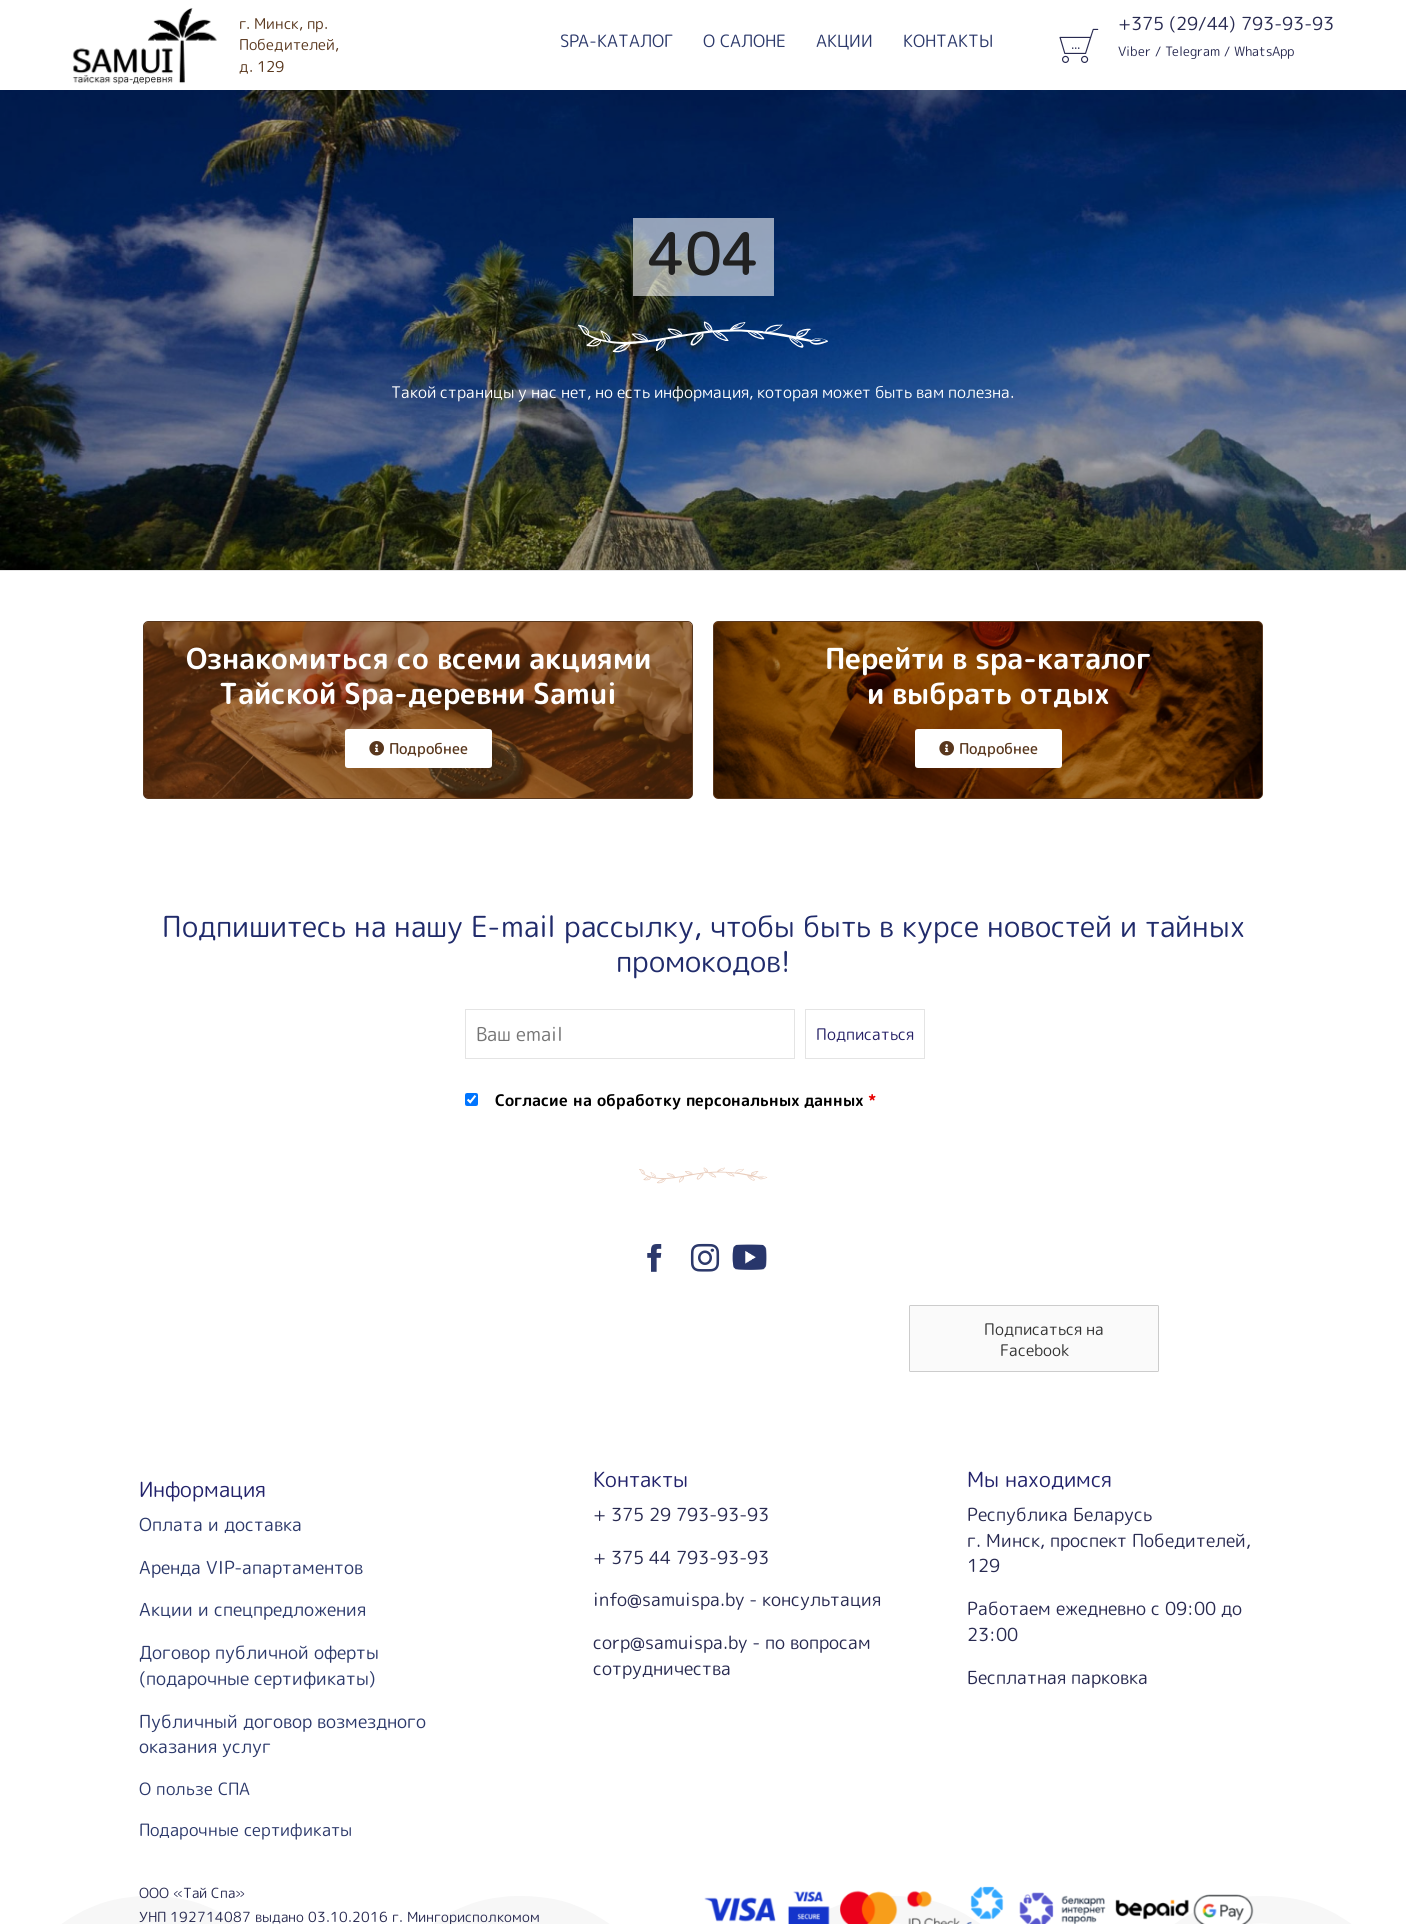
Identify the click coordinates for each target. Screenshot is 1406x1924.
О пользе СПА (194, 1788)
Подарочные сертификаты (245, 1829)
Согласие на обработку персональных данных (679, 1100)
